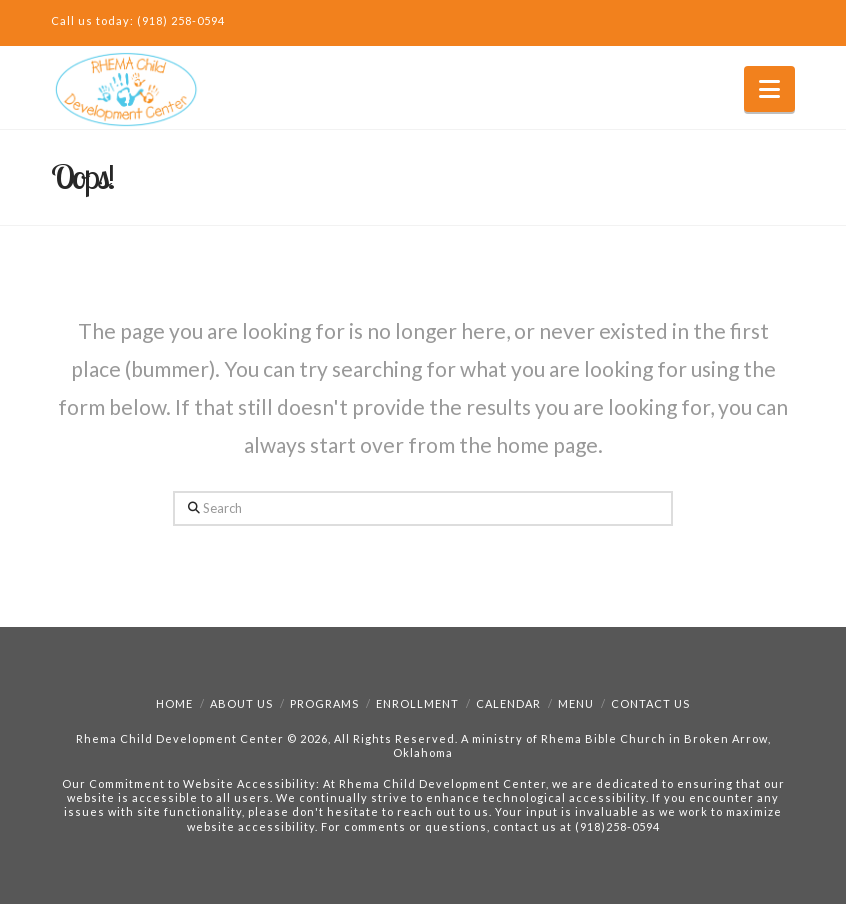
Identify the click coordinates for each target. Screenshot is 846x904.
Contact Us (650, 703)
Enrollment (417, 703)
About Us (241, 703)
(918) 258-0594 (181, 20)
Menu (576, 703)
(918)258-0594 (617, 826)
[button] (769, 89)
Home (174, 703)
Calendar (508, 703)
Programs (324, 703)
